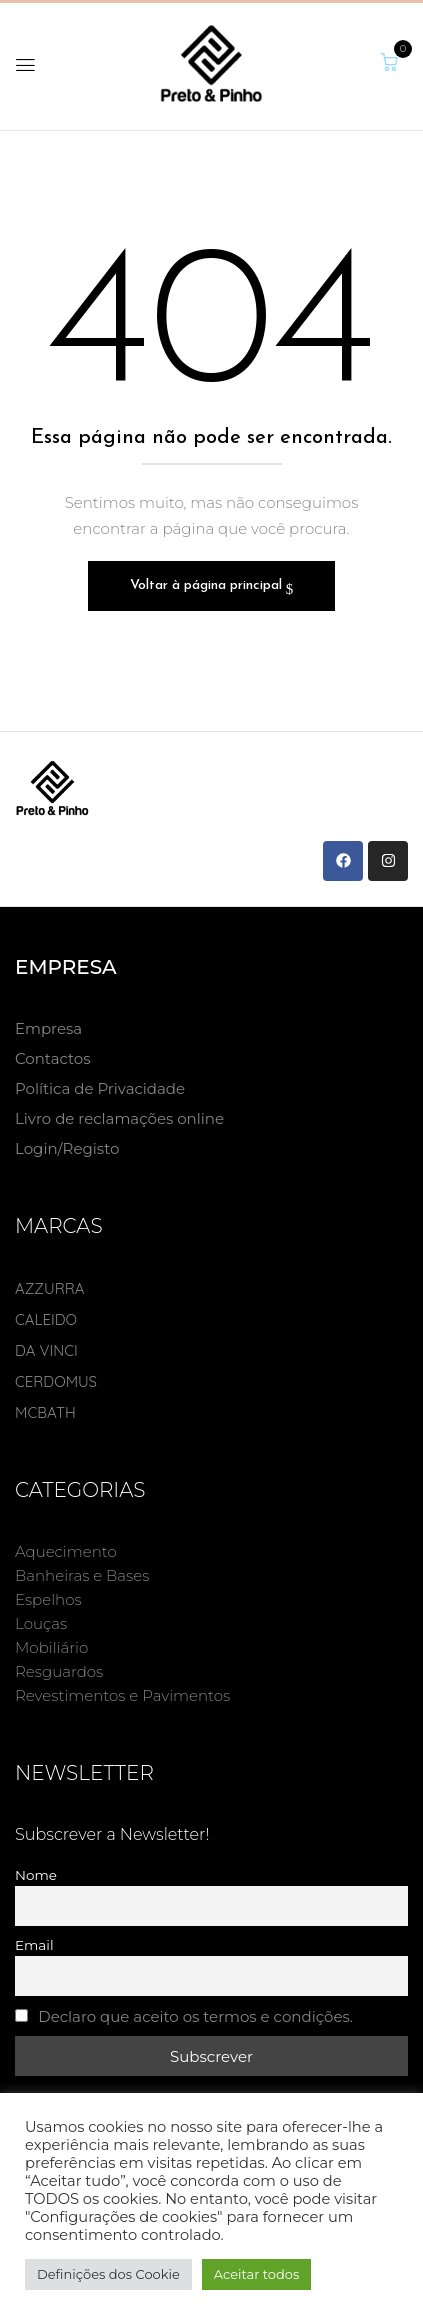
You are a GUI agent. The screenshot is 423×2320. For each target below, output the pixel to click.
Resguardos (59, 1671)
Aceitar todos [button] (257, 2274)
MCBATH (45, 1412)
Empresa (48, 1028)
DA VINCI (46, 1350)
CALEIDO (46, 1319)
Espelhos (48, 1599)
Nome (36, 1875)
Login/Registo (67, 1148)
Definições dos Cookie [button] (108, 2274)
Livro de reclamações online (119, 1118)
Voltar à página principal (208, 585)
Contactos (53, 1058)
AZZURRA (50, 1288)
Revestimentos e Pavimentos (122, 1695)
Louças (41, 1623)
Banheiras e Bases (82, 1575)
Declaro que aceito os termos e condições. (195, 2016)
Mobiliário (51, 1647)
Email (34, 1945)
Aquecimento (66, 1551)
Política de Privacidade (100, 1088)
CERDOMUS (56, 1381)
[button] (389, 62)
